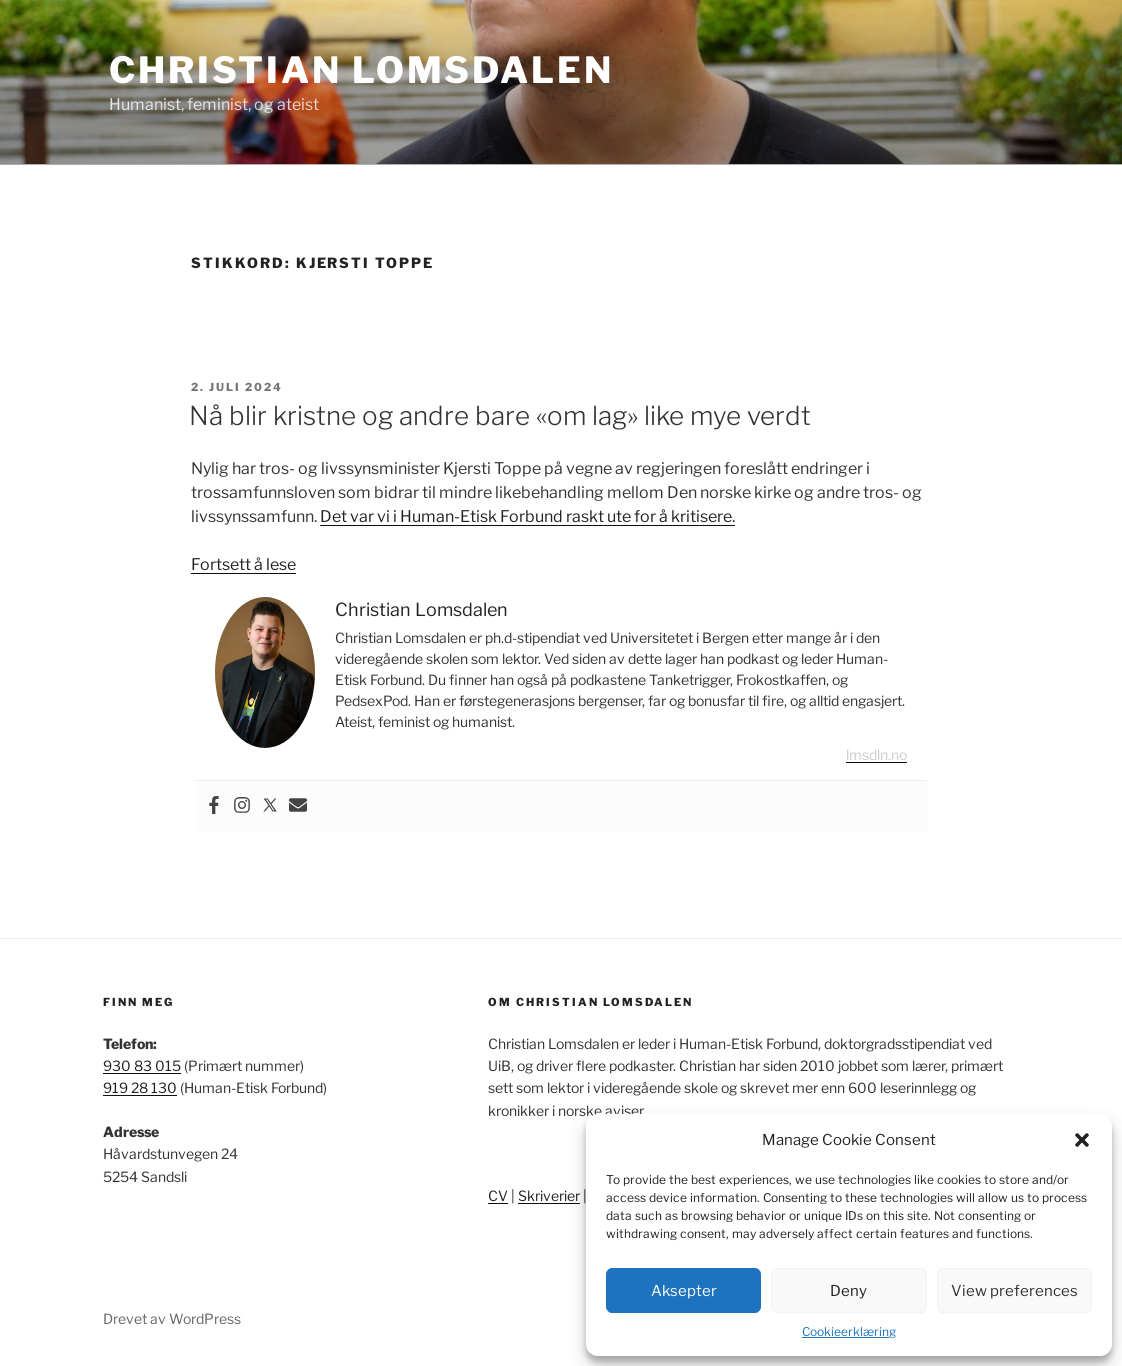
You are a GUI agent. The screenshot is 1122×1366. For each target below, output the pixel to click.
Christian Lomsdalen (361, 70)
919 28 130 (140, 1087)
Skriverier (549, 1195)
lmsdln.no (876, 754)
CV (498, 1195)
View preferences (1014, 1291)
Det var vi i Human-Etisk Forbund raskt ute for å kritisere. (527, 516)
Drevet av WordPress (172, 1318)
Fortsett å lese (243, 564)
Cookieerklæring (849, 1331)
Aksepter (684, 1291)
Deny (848, 1291)
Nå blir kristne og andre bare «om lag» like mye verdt (500, 415)
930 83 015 (142, 1065)
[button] (1082, 1140)
